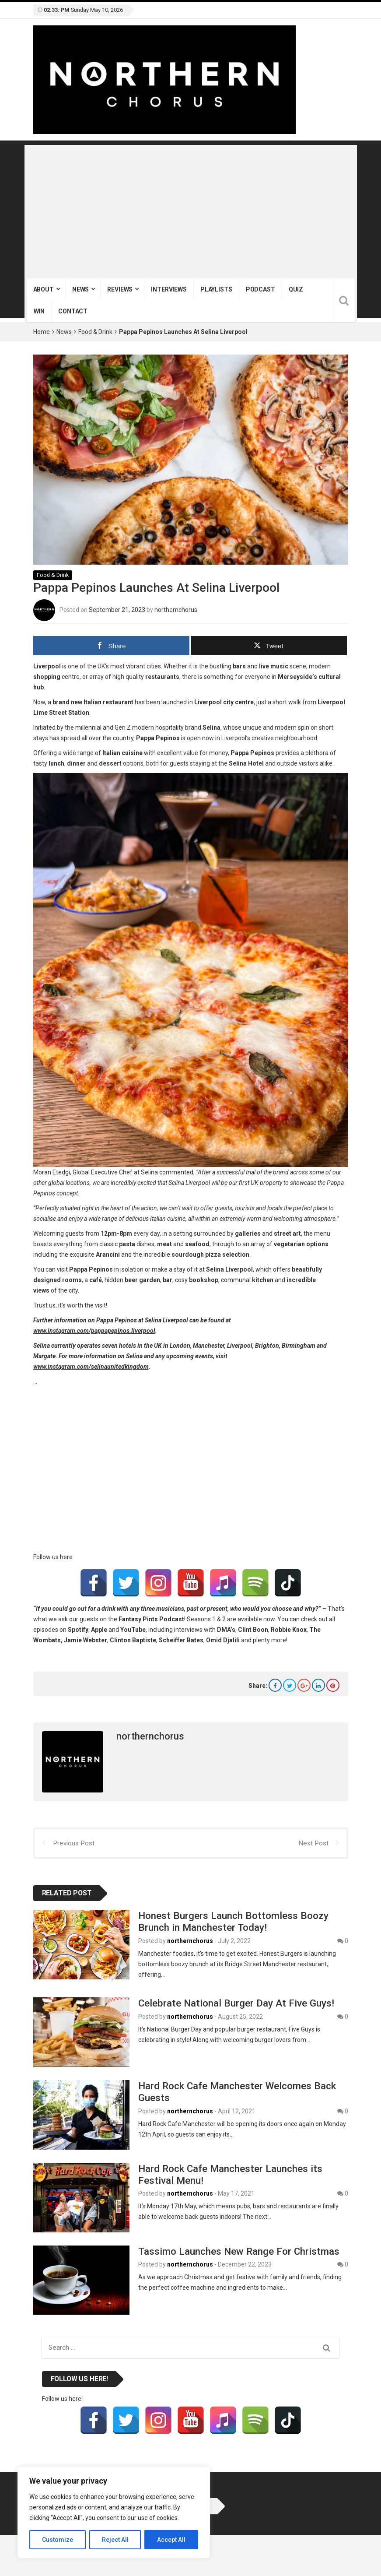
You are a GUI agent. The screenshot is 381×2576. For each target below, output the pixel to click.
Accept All (171, 2539)
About (43, 289)
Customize (57, 2539)
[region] (113, 2512)
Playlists (216, 289)
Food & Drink (95, 331)
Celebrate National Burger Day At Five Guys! (236, 2003)
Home (41, 331)
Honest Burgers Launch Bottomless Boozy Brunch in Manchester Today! (233, 1921)
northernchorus (175, 608)
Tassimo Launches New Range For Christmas (238, 2250)
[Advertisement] (191, 212)
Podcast (260, 289)
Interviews (169, 289)
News (80, 289)
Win (39, 311)
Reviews (120, 289)
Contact (72, 311)
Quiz (296, 289)
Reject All (115, 2539)
